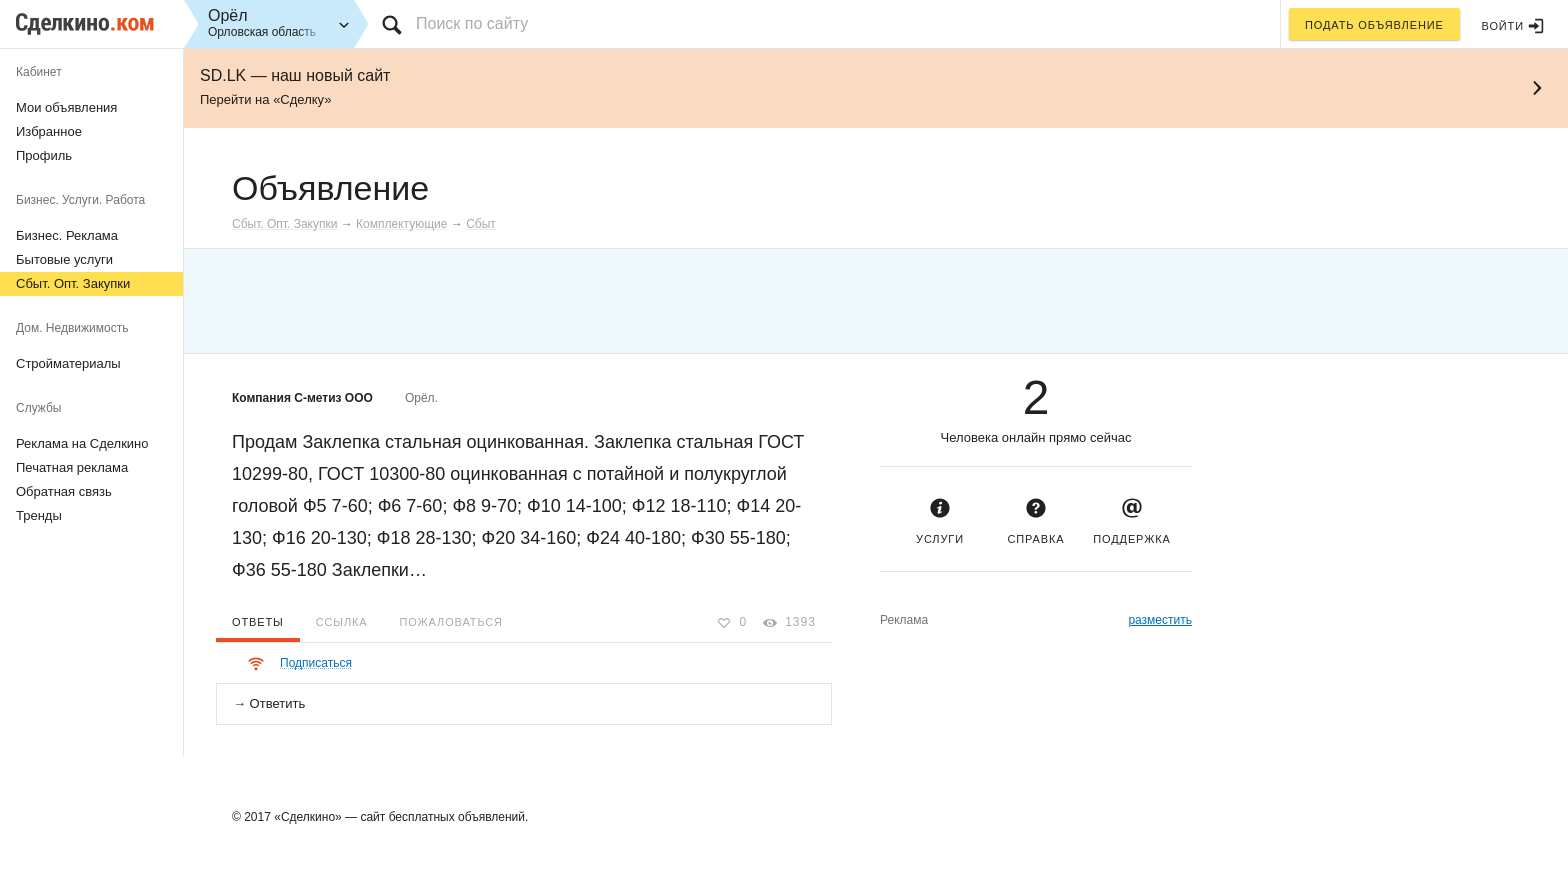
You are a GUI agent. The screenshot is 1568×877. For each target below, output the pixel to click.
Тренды (39, 515)
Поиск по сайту (472, 23)
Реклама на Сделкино (82, 443)
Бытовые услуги (64, 259)
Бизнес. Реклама (67, 235)
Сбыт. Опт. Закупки (73, 283)
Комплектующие (401, 224)
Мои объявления (66, 107)
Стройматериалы (68, 363)
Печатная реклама (72, 467)
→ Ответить (269, 703)
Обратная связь (64, 491)
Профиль (44, 155)
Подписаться (316, 663)
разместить (1160, 620)
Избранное (49, 131)
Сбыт (481, 224)
